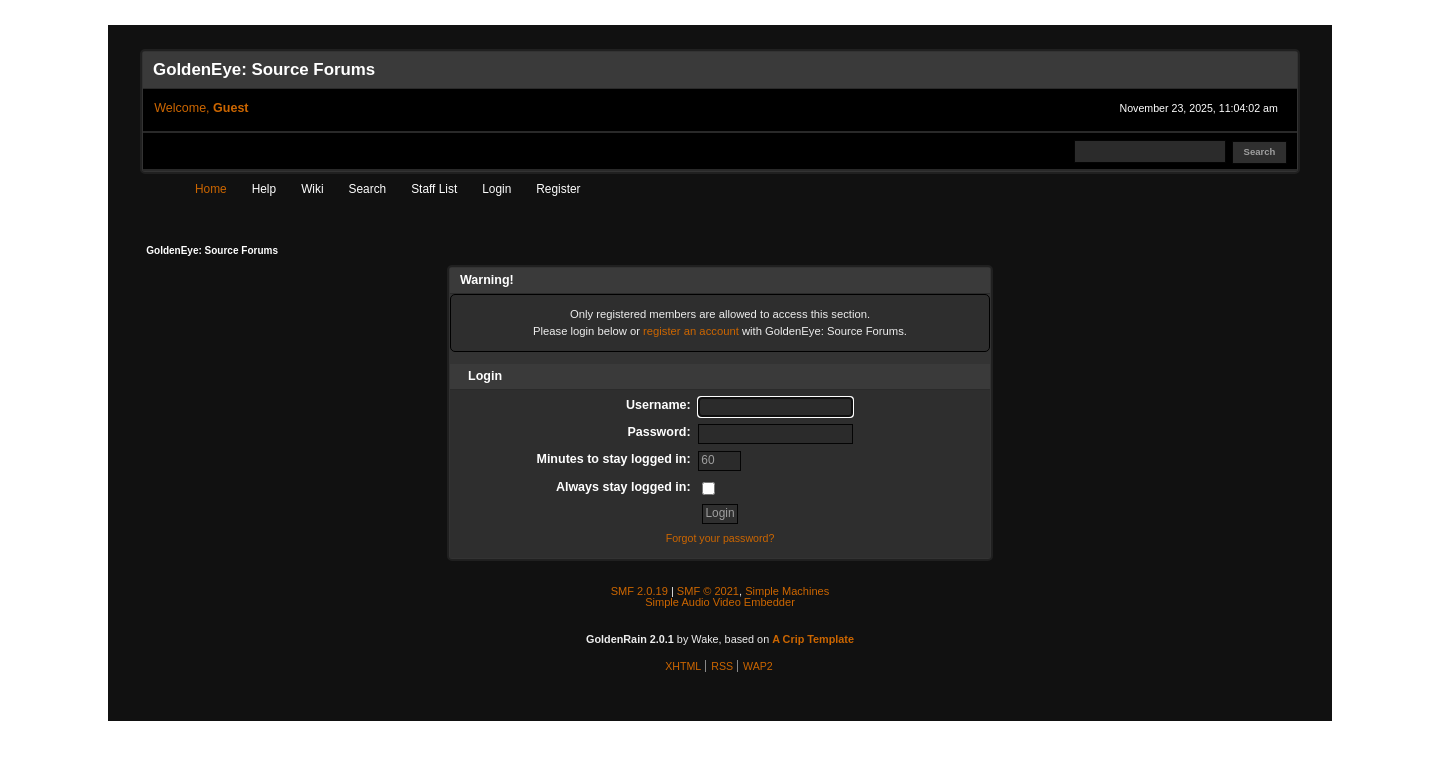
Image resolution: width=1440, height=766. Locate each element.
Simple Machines (787, 591)
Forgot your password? (720, 538)
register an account (691, 331)
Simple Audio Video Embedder (720, 602)
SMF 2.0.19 (639, 591)
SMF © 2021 (708, 591)
